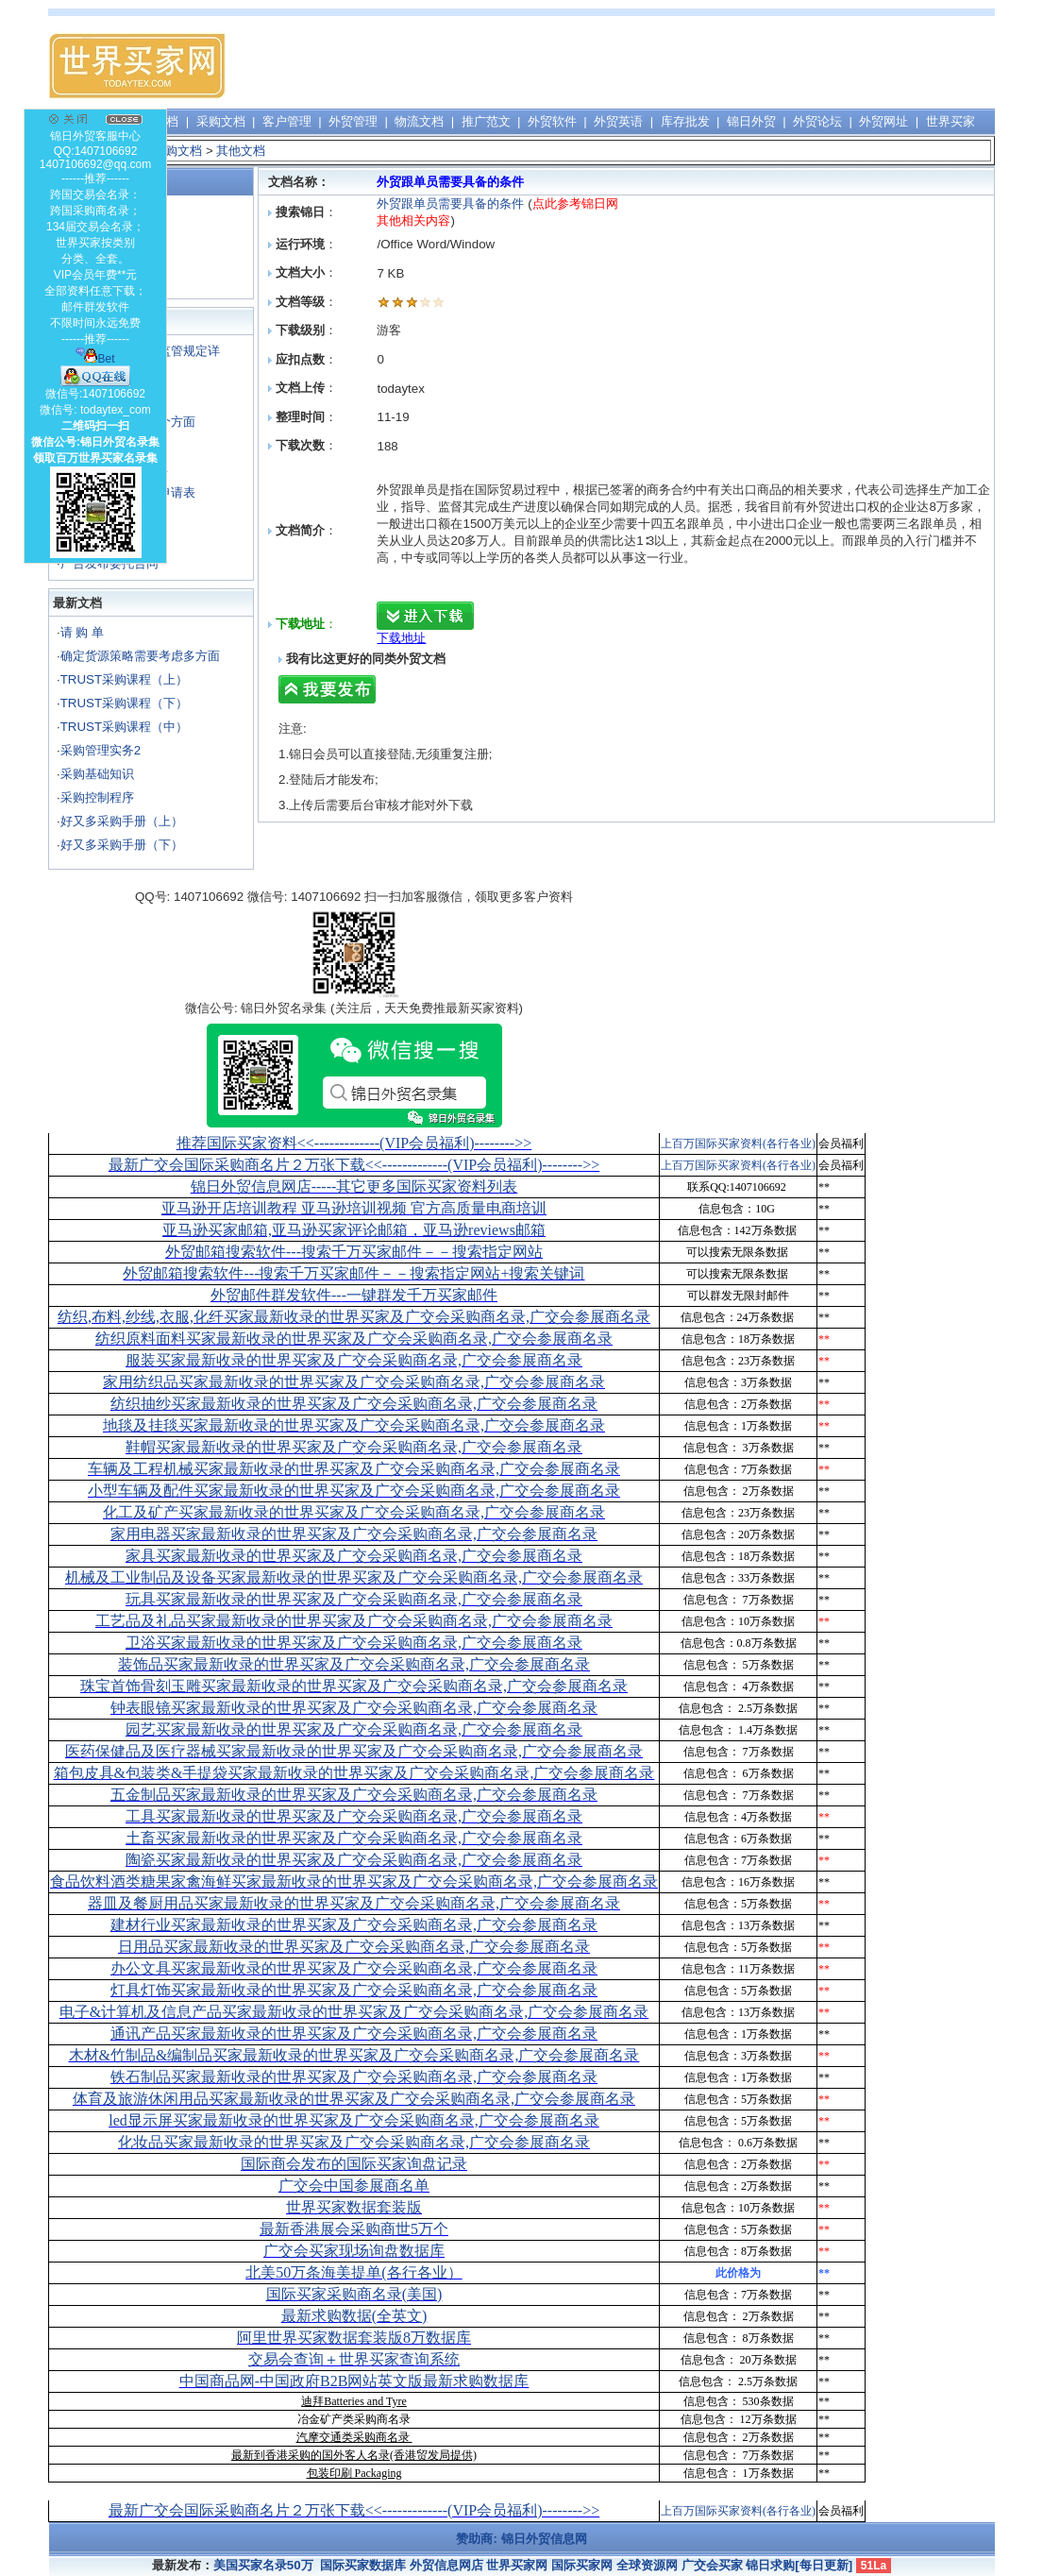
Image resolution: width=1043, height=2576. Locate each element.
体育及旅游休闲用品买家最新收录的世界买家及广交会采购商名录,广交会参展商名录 (354, 2099)
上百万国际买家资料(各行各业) (738, 1143)
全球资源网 (647, 2565)
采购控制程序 (97, 797)
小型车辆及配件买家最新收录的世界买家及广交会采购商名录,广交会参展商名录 (354, 1491)
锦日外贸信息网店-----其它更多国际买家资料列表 (354, 1186)
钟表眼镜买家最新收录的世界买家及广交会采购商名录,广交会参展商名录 (353, 1708)
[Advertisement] (650, 66)
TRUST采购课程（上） (124, 679)
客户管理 (286, 121)
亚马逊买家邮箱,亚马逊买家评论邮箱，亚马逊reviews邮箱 (354, 1230)
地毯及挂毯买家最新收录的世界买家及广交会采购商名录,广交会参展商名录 (354, 1425)
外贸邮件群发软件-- (353, 1295)
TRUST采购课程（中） (124, 727)
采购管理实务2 (100, 750)
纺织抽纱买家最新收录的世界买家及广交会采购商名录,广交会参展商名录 (353, 1404)
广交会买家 (712, 2565)
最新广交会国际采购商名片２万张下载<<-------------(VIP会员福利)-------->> (354, 1165)
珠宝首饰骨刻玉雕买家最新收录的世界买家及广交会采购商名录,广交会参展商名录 (354, 1686)
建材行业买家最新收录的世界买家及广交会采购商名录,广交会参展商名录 (353, 1925)
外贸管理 (353, 121)
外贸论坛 (817, 121)
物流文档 (419, 121)
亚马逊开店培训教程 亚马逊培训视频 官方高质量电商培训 (354, 1208)
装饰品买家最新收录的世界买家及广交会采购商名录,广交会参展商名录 (354, 1664)
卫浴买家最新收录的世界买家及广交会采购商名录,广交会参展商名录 (354, 1643)
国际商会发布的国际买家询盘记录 (354, 2164)
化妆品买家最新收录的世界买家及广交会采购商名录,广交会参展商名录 (354, 2142)
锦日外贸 (751, 121)
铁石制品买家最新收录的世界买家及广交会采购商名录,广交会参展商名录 (353, 2077)
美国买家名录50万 (263, 2565)
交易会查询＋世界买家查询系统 (354, 2359)
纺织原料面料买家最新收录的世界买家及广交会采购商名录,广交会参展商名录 (354, 1338)
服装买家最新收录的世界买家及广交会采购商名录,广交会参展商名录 (354, 1360)
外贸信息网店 (446, 2565)
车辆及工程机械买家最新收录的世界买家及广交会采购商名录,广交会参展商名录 (354, 1469)
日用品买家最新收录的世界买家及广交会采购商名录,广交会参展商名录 (354, 1947)
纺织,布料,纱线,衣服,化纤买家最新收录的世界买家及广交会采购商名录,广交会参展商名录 (354, 1317)
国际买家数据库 (363, 2565)
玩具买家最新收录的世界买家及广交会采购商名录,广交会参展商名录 (354, 1599)
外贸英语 (618, 121)
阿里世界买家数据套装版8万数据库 (354, 2338)
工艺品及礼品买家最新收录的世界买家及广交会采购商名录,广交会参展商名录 (354, 1621)
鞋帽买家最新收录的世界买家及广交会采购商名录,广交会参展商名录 (354, 1447)
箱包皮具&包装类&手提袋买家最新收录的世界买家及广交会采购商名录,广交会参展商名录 (354, 1773)
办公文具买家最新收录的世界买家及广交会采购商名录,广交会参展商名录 (353, 1968)
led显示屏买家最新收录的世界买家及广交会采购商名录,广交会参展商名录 (354, 2120)
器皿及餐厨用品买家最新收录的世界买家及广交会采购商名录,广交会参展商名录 (354, 1903)
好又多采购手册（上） (121, 821)
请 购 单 (82, 632)
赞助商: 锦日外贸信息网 (521, 2539)
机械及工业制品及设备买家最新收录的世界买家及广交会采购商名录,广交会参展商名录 (354, 1577)
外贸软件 (552, 121)
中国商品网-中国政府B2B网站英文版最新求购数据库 (354, 2381)
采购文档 (220, 121)
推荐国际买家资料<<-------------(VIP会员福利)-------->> (354, 1143)
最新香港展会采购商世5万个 (354, 2229)
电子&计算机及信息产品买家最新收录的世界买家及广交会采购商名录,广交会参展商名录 (353, 2012)
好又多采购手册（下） (121, 845)
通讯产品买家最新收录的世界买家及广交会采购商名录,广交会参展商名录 (353, 2033)
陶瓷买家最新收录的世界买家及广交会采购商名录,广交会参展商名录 (354, 1860)
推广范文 (486, 121)
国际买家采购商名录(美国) (354, 2294)
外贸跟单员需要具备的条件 (450, 203)
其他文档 (240, 151)
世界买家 (950, 121)
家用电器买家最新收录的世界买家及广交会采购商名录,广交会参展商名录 (353, 1534)
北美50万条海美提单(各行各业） (353, 2272)
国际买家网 (582, 2565)
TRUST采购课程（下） (124, 703)
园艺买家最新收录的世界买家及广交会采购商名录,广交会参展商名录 (354, 1729)
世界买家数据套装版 (354, 2207)
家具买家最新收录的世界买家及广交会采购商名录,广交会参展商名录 (354, 1556)
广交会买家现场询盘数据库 (354, 2251)
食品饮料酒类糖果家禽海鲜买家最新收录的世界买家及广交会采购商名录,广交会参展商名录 (354, 1881)
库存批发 (685, 121)
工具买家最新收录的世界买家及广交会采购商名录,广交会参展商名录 (354, 1816)
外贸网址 (883, 121)
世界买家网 (516, 2565)
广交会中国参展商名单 (353, 2186)
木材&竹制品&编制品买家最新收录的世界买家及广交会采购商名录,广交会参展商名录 (354, 2055)
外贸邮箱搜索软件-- (354, 1252)
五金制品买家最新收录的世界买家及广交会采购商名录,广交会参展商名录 (353, 1795)
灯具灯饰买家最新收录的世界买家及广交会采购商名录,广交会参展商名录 (353, 1990)
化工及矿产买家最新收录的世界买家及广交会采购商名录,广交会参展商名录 (354, 1512)
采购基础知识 (97, 774)
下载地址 (401, 638)
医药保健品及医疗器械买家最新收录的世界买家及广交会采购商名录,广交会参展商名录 (354, 1751)
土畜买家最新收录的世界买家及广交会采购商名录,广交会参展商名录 (354, 1838)
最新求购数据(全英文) (354, 2316)
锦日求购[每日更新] (799, 2565)
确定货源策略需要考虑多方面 (140, 656)
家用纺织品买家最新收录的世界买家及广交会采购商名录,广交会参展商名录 (354, 1382)
